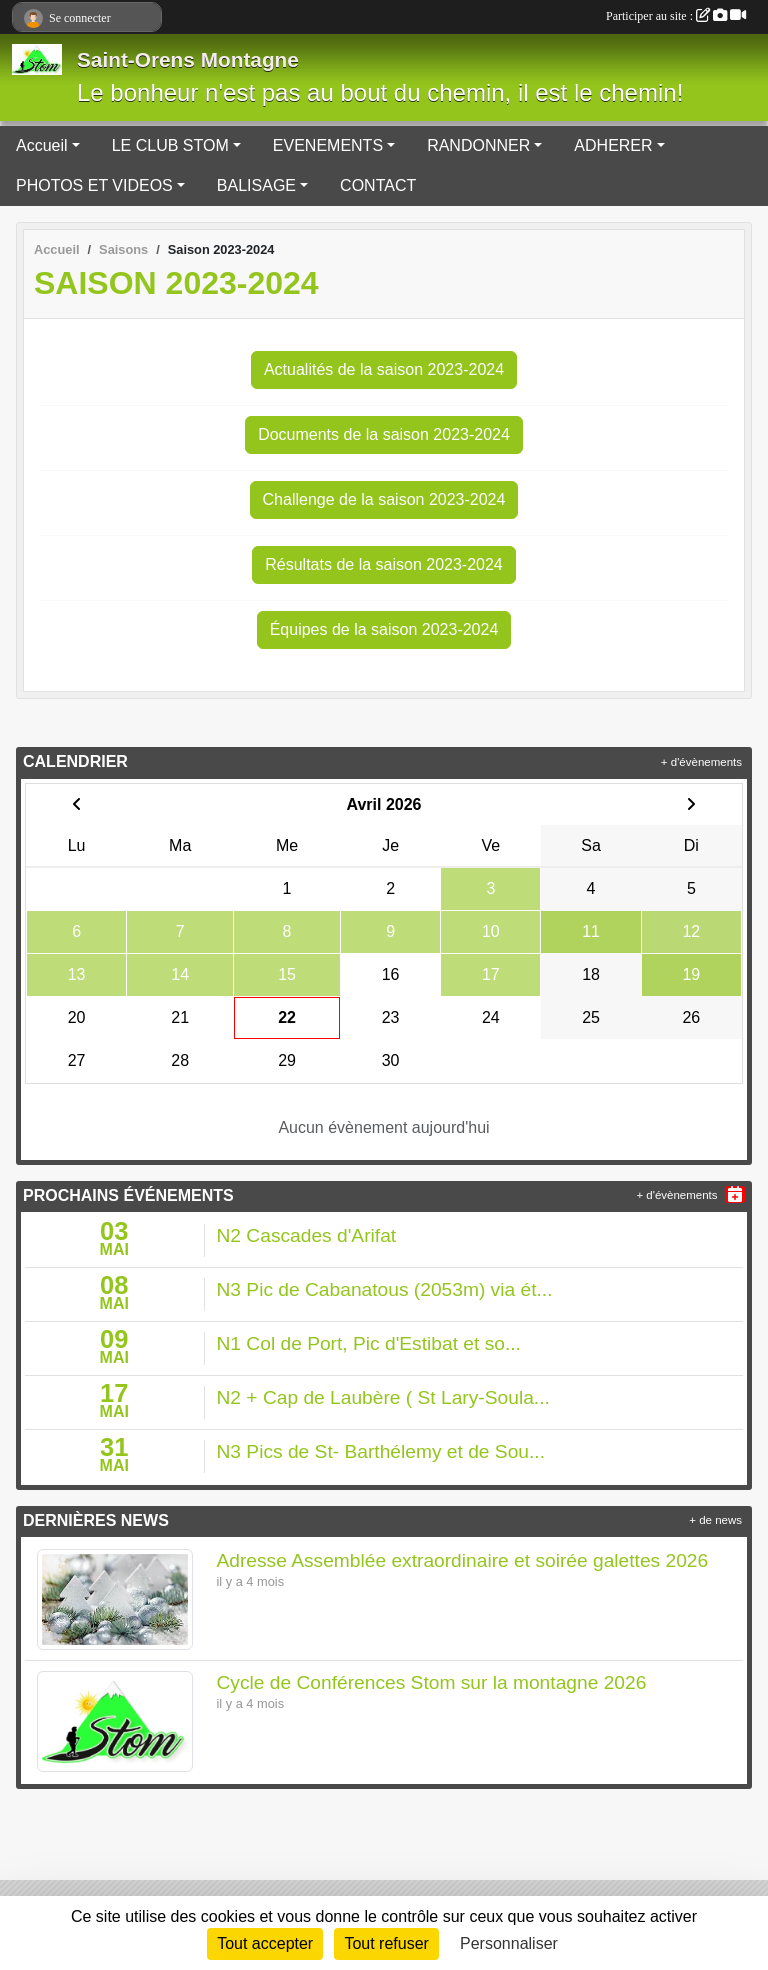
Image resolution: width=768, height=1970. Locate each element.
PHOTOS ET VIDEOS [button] (94, 185)
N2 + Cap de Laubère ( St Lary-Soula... (383, 1397)
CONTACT (378, 185)
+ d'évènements (701, 762)
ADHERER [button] (613, 145)
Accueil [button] (42, 145)
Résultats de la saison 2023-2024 (384, 564)
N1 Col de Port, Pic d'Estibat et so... (369, 1343)
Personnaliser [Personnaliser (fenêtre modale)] (509, 1943)
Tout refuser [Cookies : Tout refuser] (386, 1943)
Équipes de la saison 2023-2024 (384, 629)
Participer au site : (676, 16)
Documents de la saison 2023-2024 (384, 434)
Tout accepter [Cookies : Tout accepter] (265, 1943)
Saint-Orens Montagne (188, 59)
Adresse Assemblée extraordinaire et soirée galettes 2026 (463, 1560)
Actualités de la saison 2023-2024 (384, 369)
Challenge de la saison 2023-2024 (384, 499)
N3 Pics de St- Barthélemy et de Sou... (381, 1451)
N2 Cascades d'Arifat (307, 1235)
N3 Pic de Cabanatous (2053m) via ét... (385, 1289)
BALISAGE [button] (256, 185)
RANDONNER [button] (478, 145)
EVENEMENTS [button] (328, 145)
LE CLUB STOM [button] (170, 145)
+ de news (715, 1520)
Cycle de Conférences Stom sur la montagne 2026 (432, 1682)
